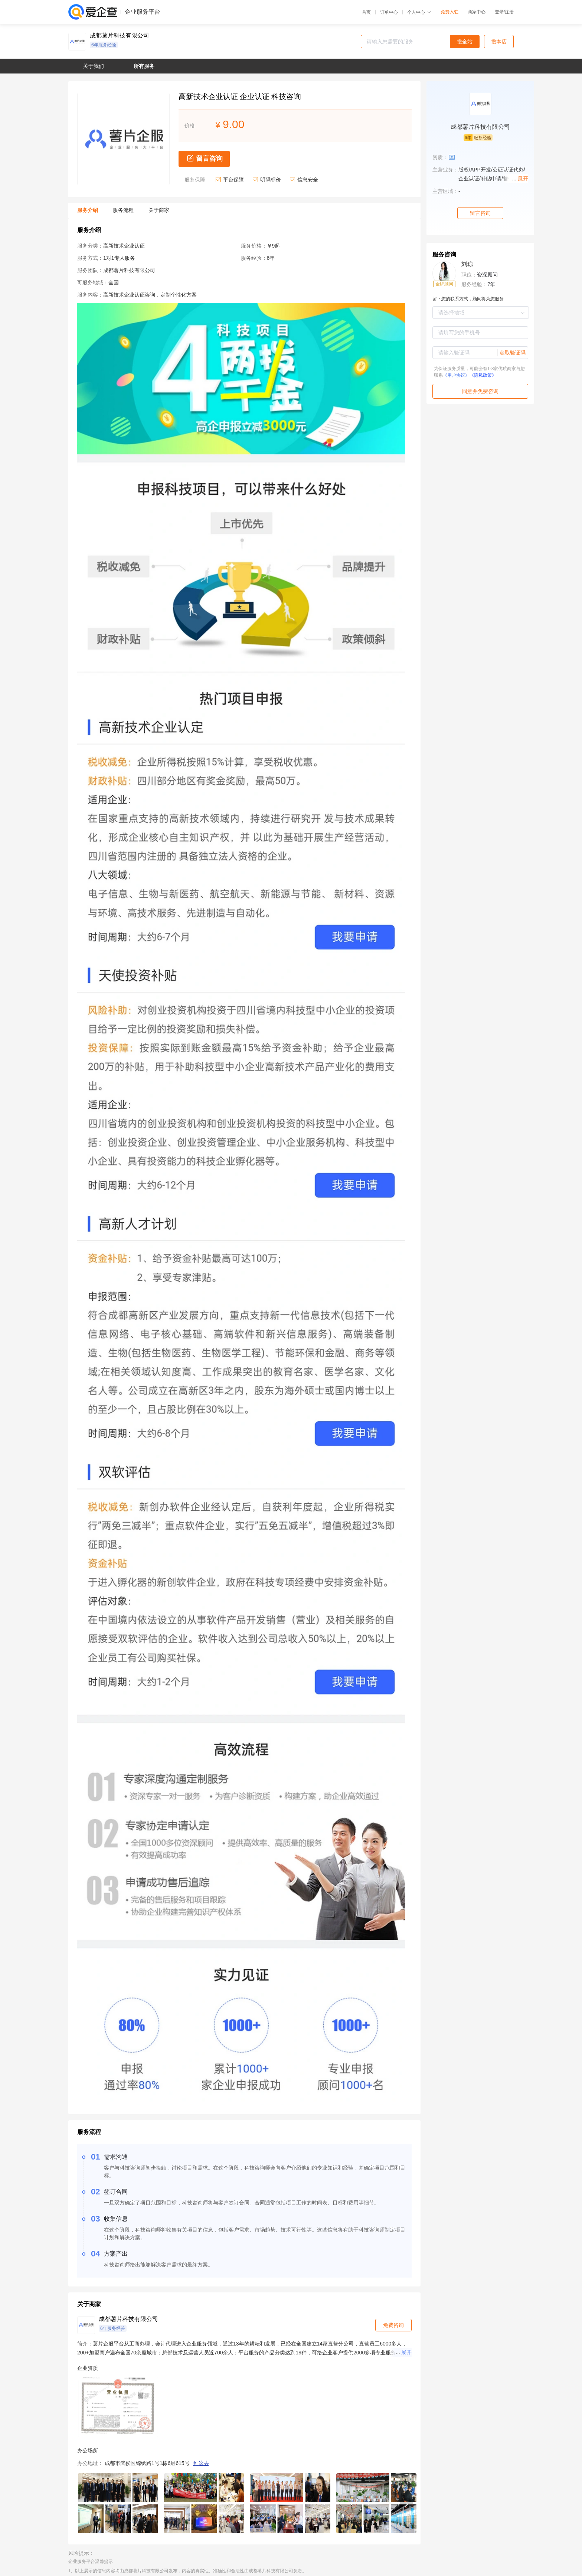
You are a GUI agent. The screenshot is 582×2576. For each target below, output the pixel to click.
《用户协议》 (456, 375)
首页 (366, 12)
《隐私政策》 (483, 375)
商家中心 (476, 12)
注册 (509, 11)
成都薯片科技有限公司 (119, 36)
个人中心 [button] (419, 12)
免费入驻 (449, 12)
